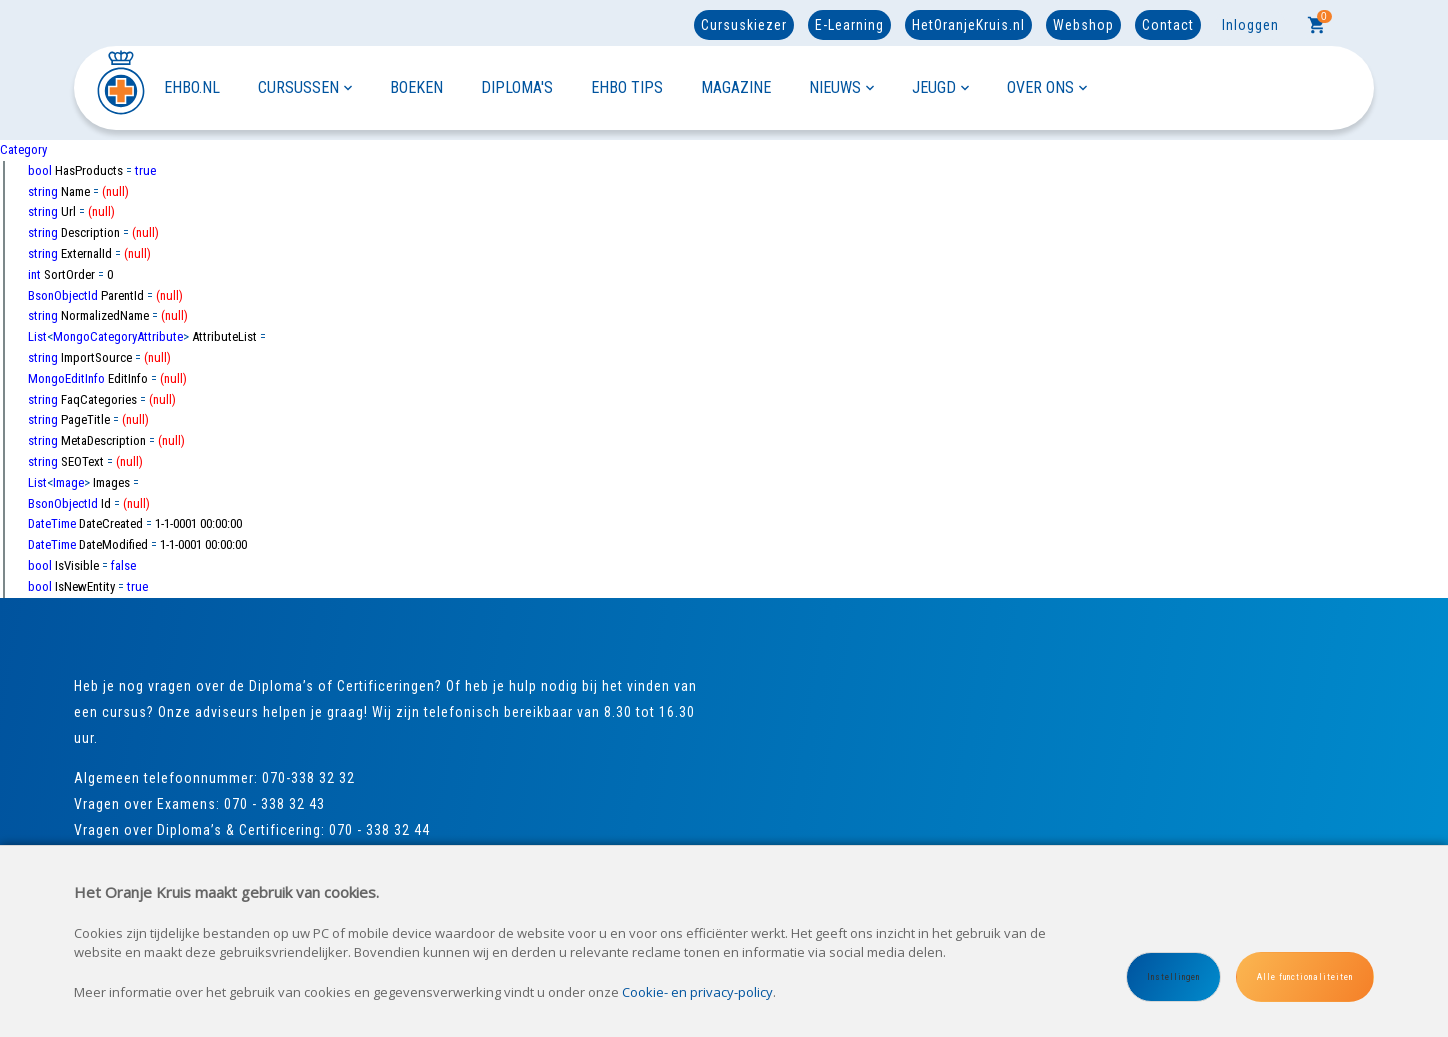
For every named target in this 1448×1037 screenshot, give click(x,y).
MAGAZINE (736, 87)
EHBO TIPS (627, 87)
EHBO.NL (192, 87)
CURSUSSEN (305, 87)
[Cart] (1317, 25)
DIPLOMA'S (517, 87)
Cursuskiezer (744, 25)
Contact (1168, 25)
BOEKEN (416, 87)
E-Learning (849, 25)
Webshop (1083, 25)
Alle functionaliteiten (1305, 977)
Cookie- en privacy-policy (697, 992)
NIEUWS (841, 87)
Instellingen (1173, 977)
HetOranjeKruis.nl (968, 25)
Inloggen (1250, 25)
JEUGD (940, 87)
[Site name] (118, 87)
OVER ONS (1047, 87)
